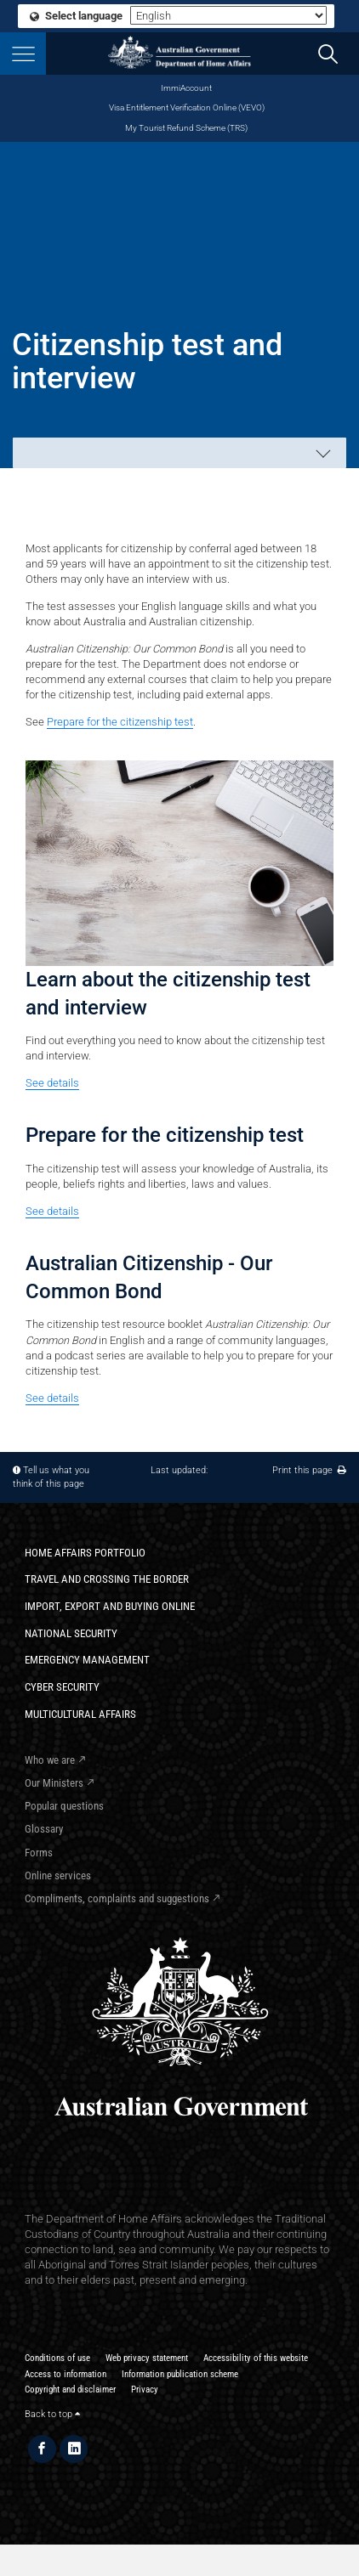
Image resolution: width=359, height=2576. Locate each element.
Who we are (50, 1760)
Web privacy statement (146, 2358)
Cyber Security (62, 1687)
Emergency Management (87, 1659)
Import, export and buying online (110, 1606)
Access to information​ (65, 2374)
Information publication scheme (180, 2374)
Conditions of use (57, 2358)
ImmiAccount (186, 88)
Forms (39, 1852)
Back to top (52, 2414)
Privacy (144, 2389)
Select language (76, 15)
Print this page (309, 1470)
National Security (71, 1633)
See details (52, 1082)
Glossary (44, 1828)
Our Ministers (54, 1783)
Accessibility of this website (255, 2358)
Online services (58, 1875)
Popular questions (64, 1805)
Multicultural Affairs (80, 1714)
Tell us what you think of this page (51, 1477)
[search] (328, 54)
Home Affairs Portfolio (85, 1552)
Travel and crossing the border (107, 1579)
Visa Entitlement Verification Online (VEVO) (187, 107)
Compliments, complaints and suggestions (117, 1898)
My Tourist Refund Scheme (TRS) (186, 128)
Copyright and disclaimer (70, 2389)
